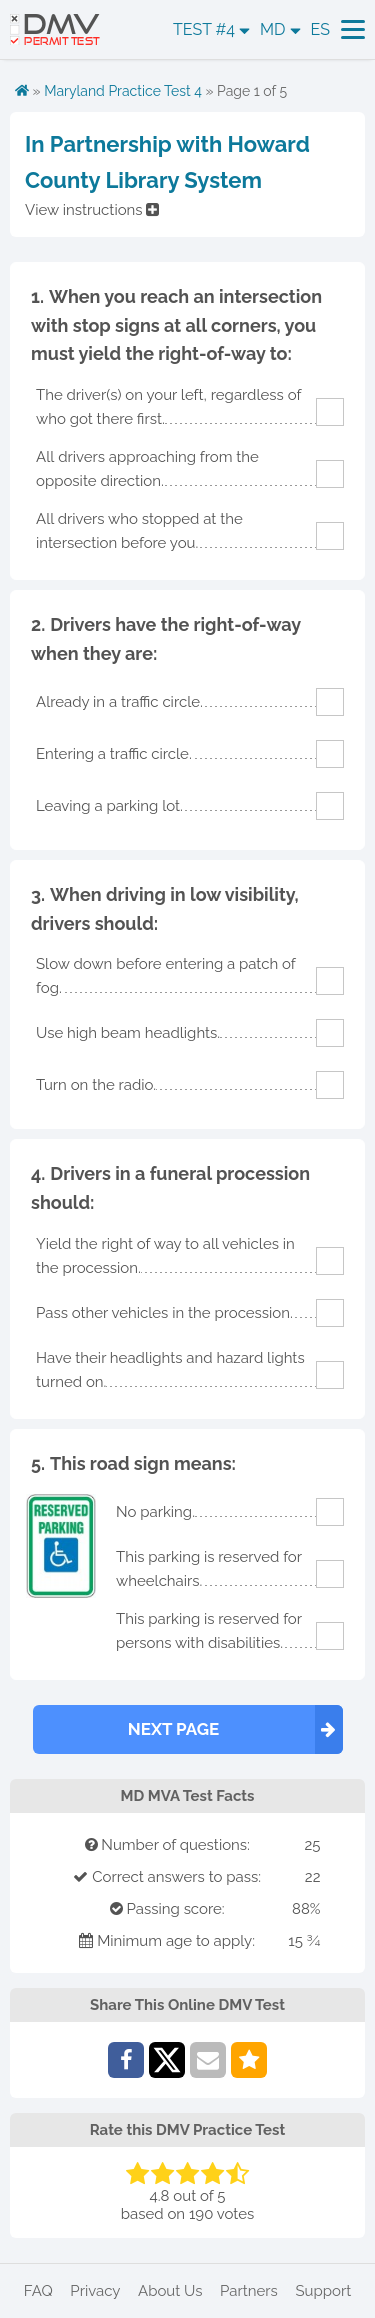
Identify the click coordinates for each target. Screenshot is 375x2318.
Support (323, 2291)
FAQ (38, 2291)
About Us (170, 2291)
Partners (249, 2291)
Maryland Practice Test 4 (123, 91)
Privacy (95, 2291)
